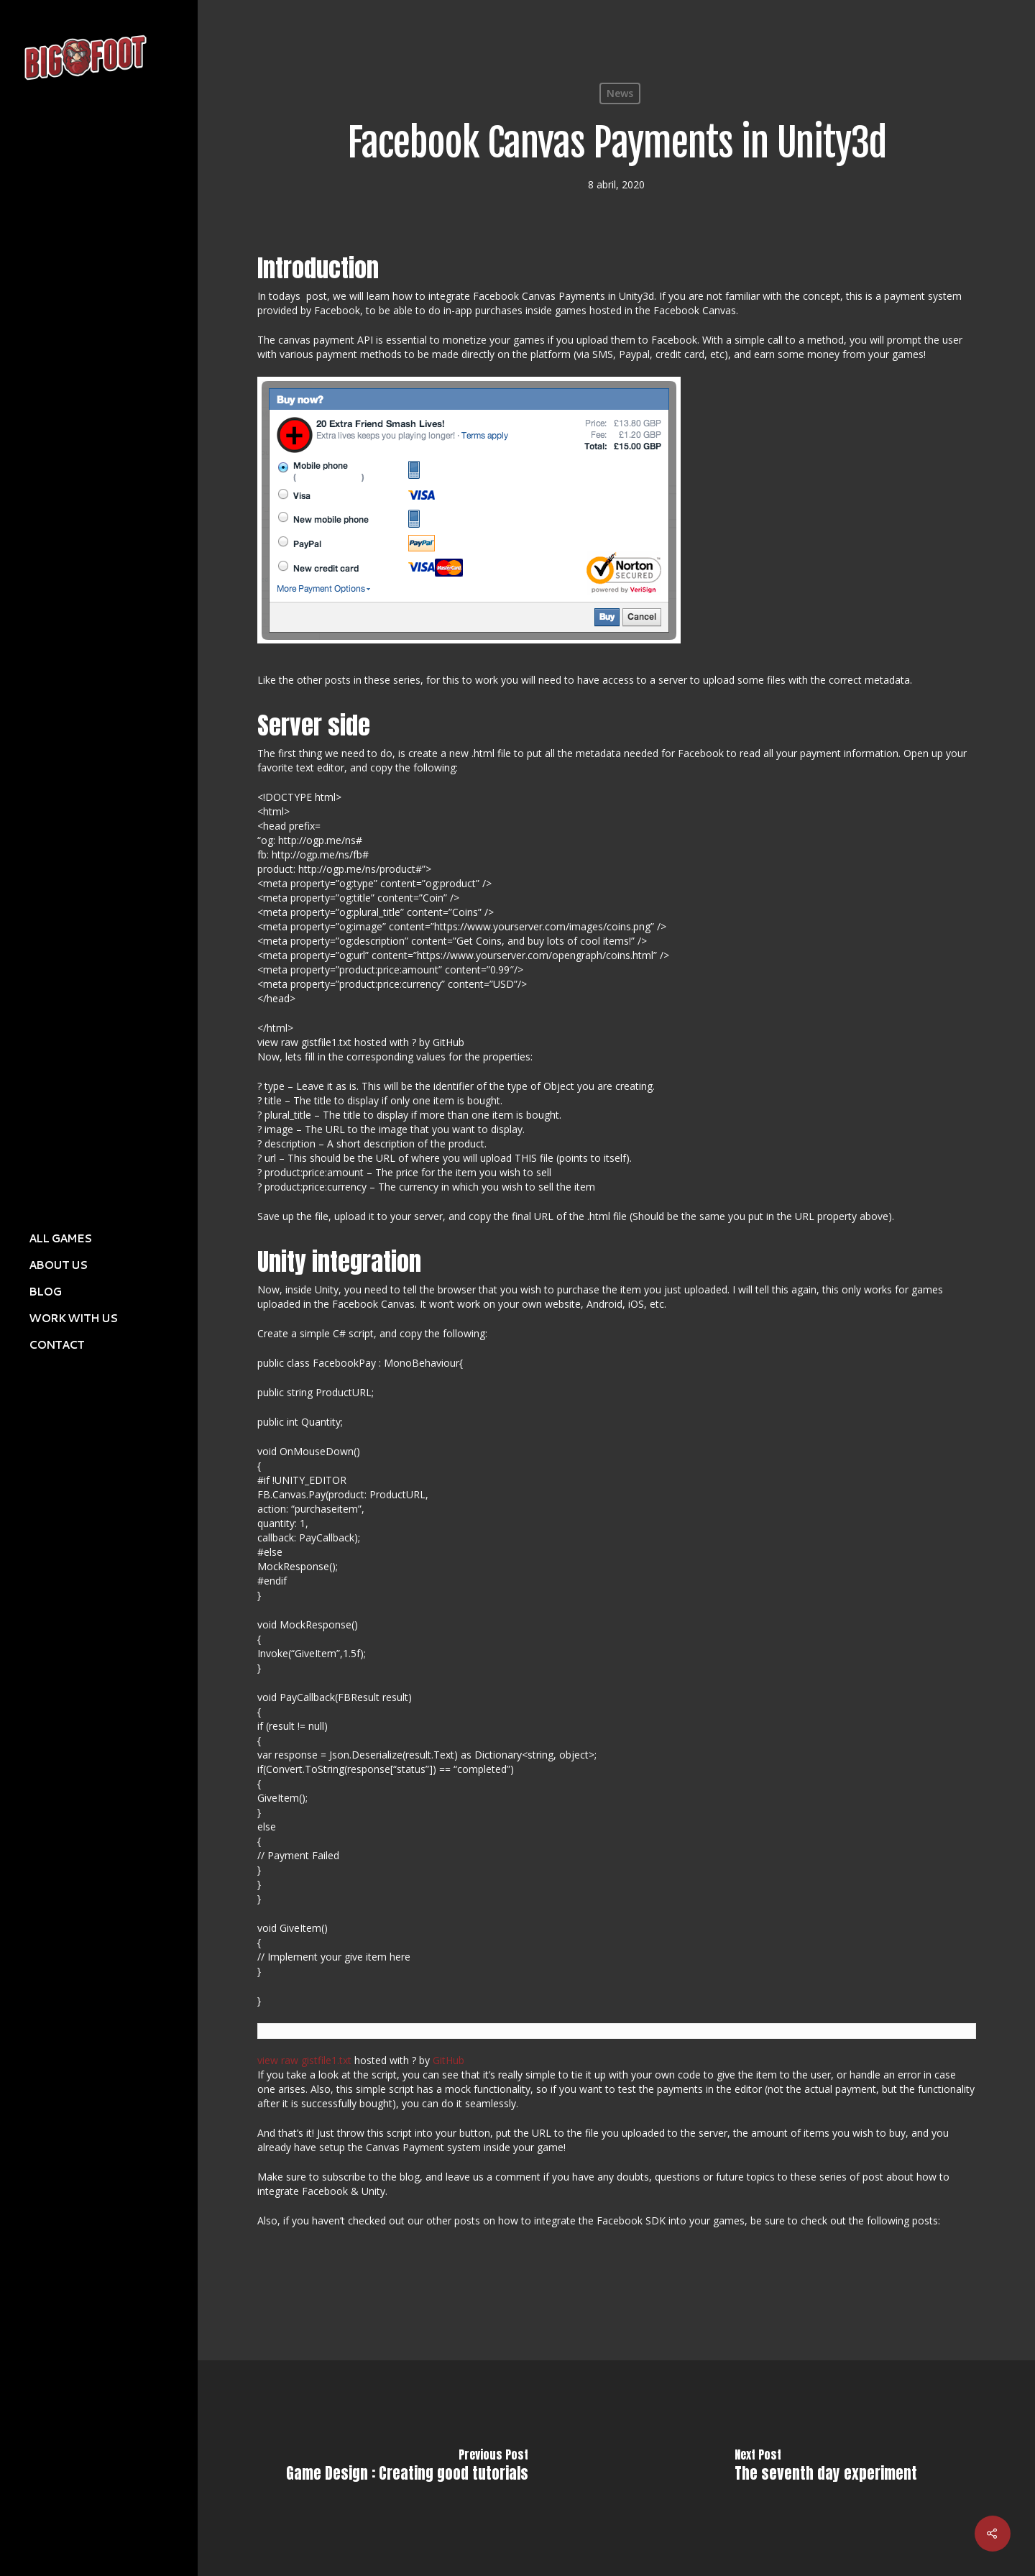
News (620, 93)
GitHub (448, 2060)
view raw (277, 2060)
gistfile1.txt (326, 2060)
